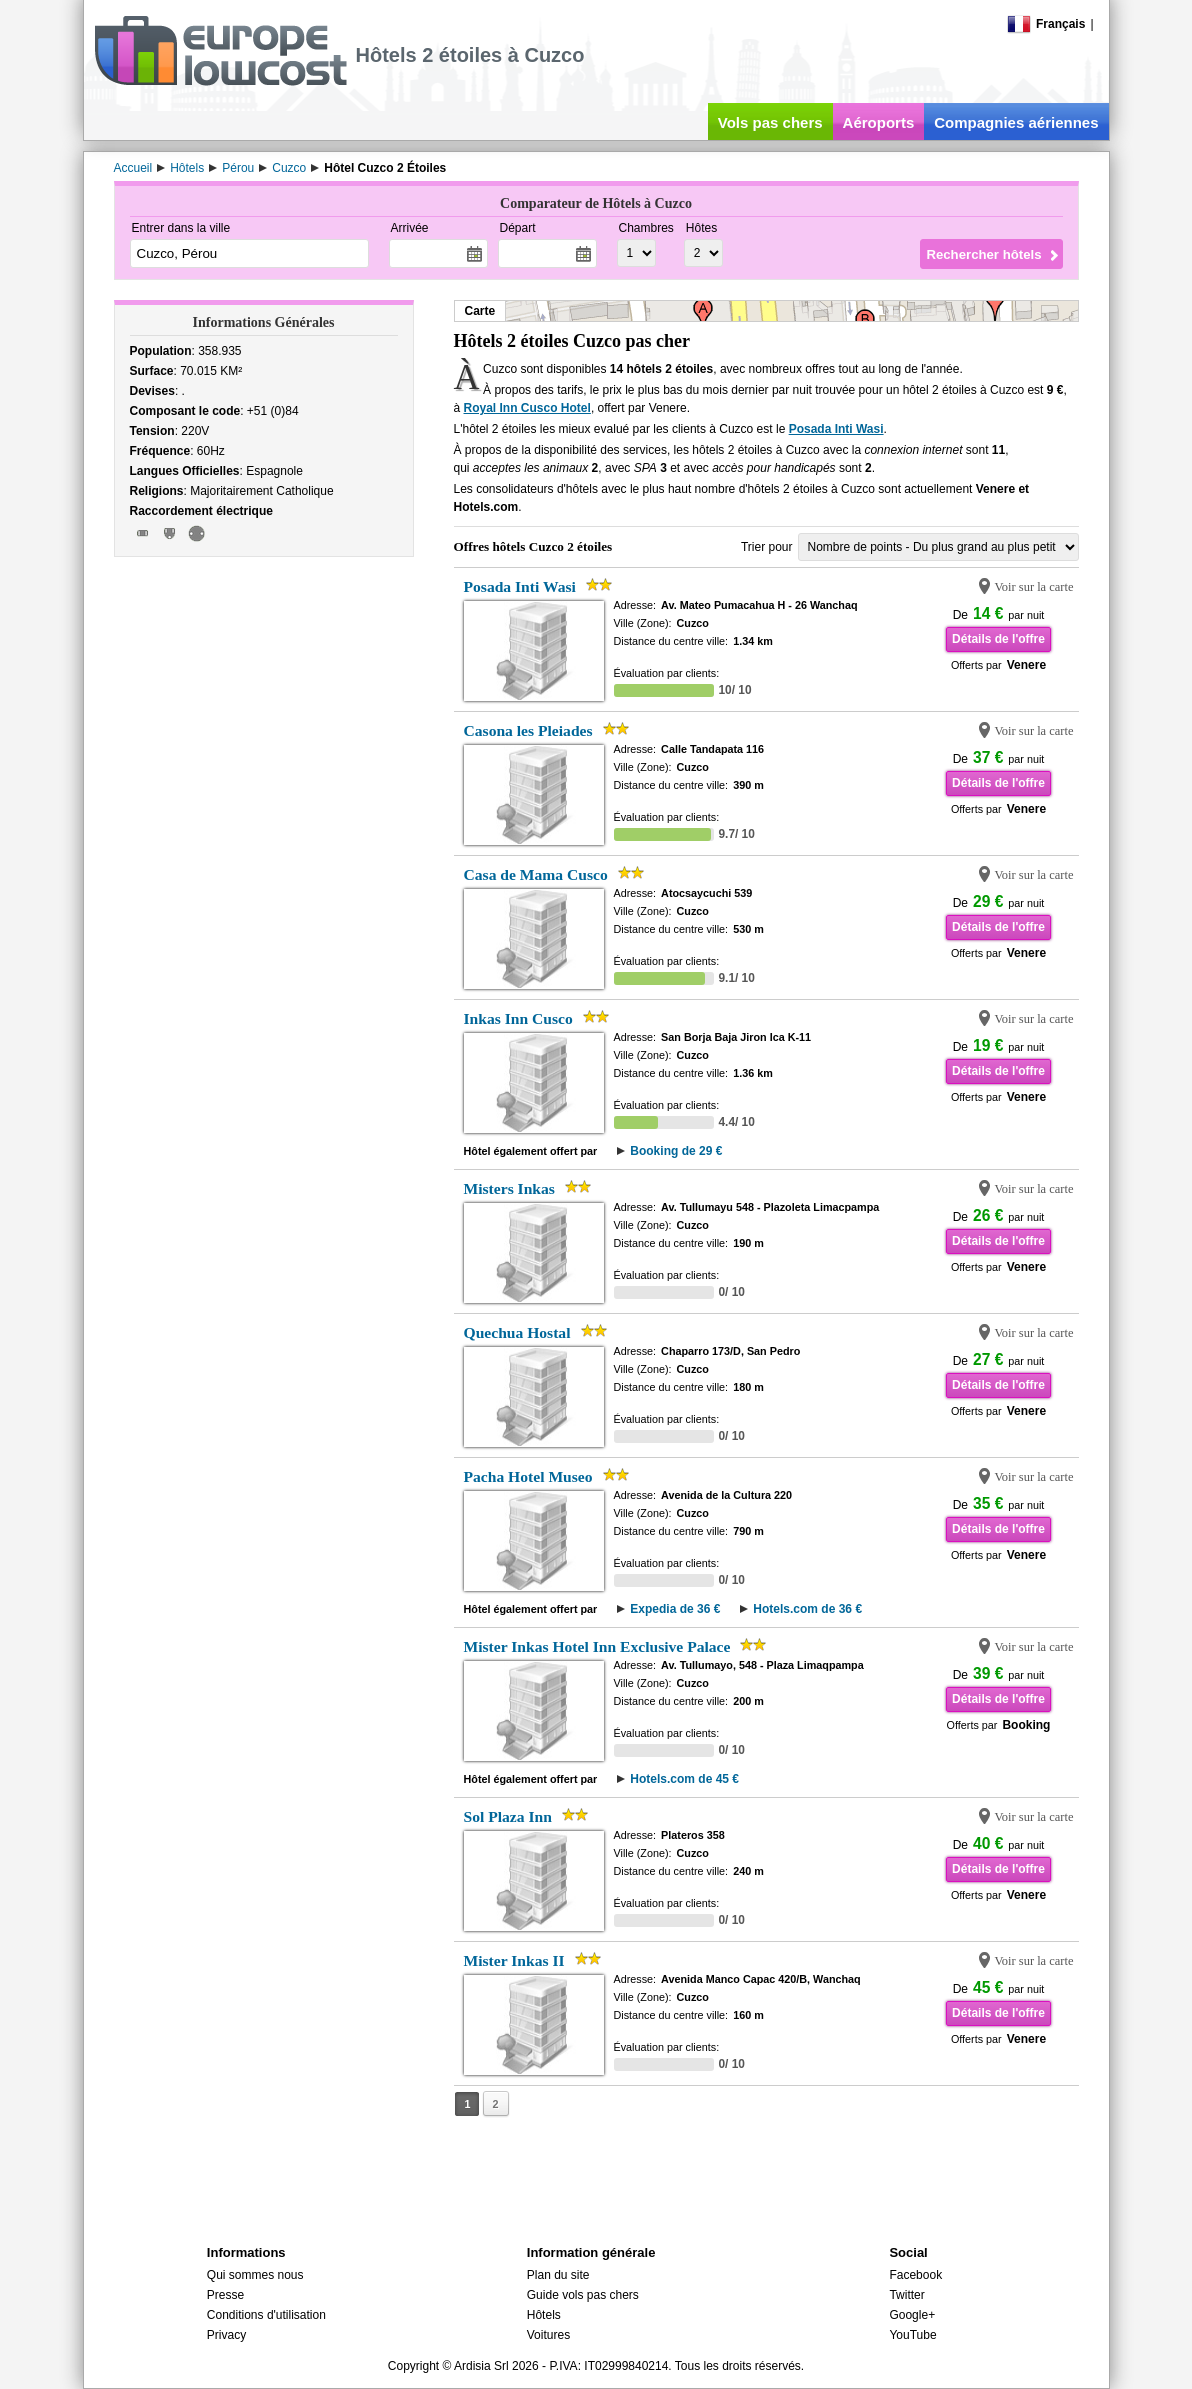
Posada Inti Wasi (836, 429)
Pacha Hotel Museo (528, 1476)
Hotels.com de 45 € (684, 1779)
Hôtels (544, 2315)
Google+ (912, 2315)
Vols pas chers (770, 122)
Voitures (548, 2335)
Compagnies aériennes (1016, 122)
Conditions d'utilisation (266, 2315)
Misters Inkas (509, 1188)
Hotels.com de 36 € (807, 1609)
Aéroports (879, 122)
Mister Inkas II (514, 1960)
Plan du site (558, 2275)
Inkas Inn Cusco (518, 1018)
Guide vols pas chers (583, 2295)
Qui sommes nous (255, 2275)
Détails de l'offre (998, 639)
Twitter (906, 2295)
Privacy (226, 2335)
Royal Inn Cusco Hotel (527, 408)
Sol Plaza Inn (508, 1816)
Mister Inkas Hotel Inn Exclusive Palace (597, 1646)
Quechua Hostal (517, 1332)
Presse (225, 2295)
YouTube (912, 2335)
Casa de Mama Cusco (536, 874)
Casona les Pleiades (528, 730)
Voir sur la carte (1033, 587)
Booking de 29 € (676, 1151)
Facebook (915, 2275)
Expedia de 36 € (675, 1609)
